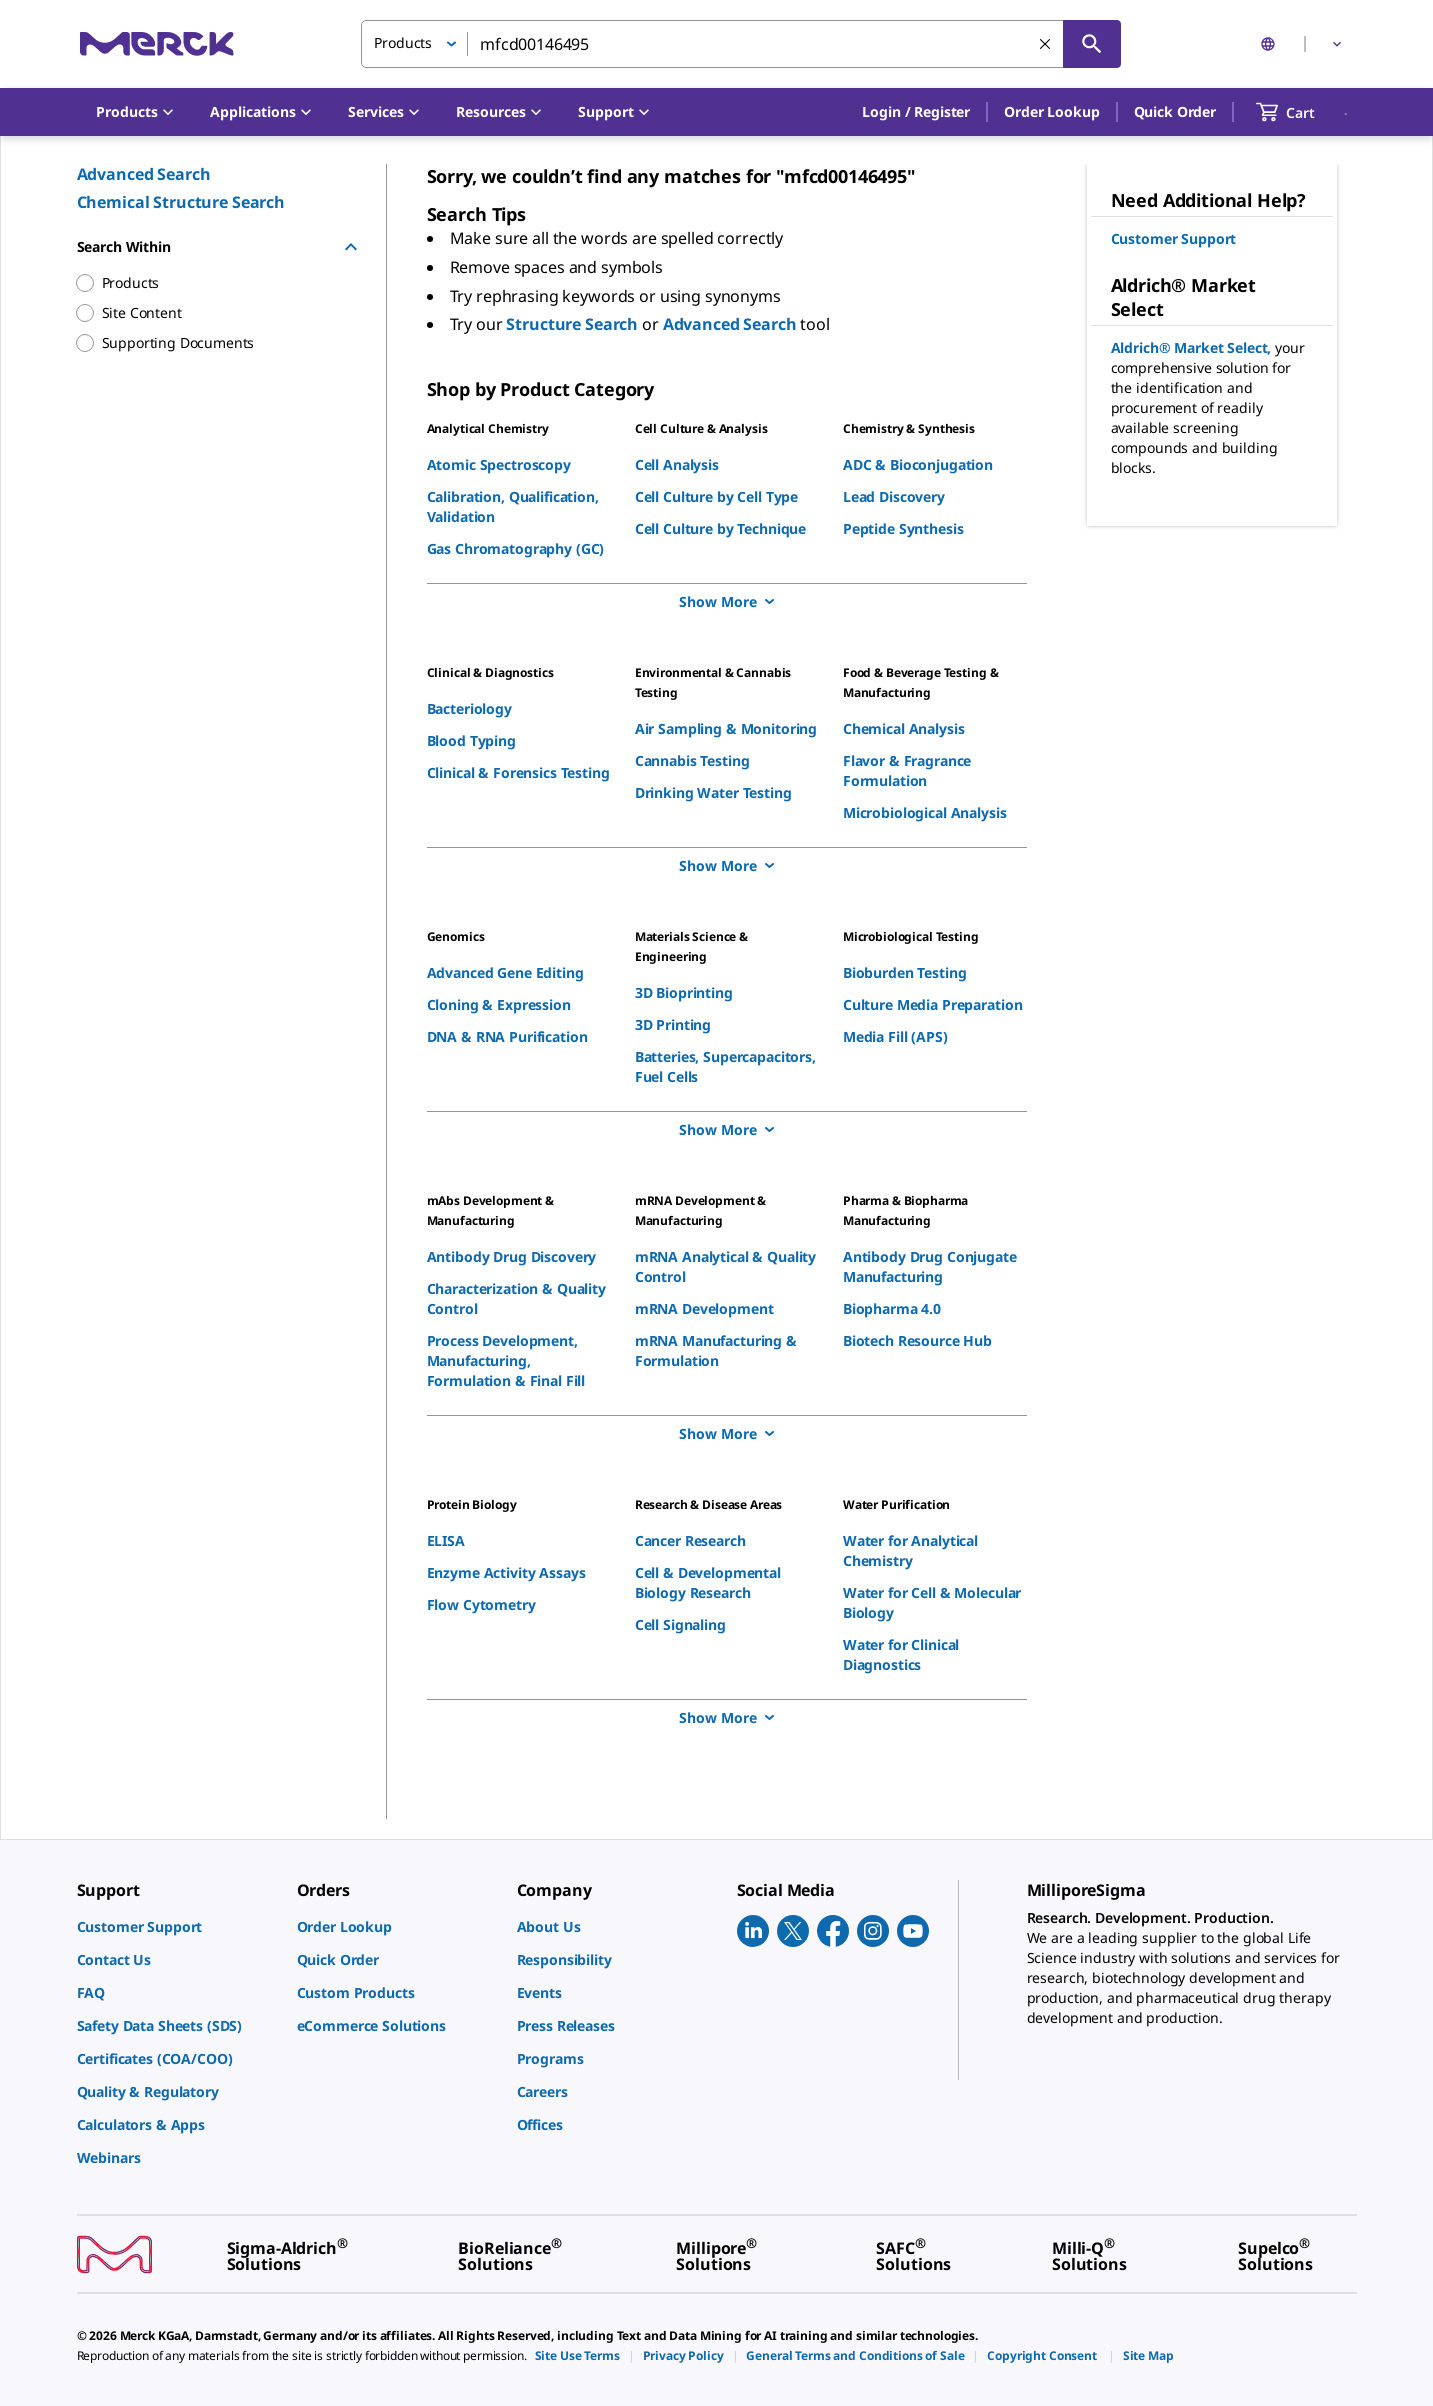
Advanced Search (144, 174)
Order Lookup (1051, 111)
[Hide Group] (351, 247)
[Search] (1092, 44)
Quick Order (1175, 111)
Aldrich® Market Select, (1193, 347)
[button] (916, 112)
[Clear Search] (1045, 44)
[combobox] (741, 44)
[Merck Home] (157, 43)
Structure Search (574, 324)
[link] (177, 1926)
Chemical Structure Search (181, 202)
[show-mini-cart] (1303, 112)
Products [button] (403, 42)
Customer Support (1174, 238)
